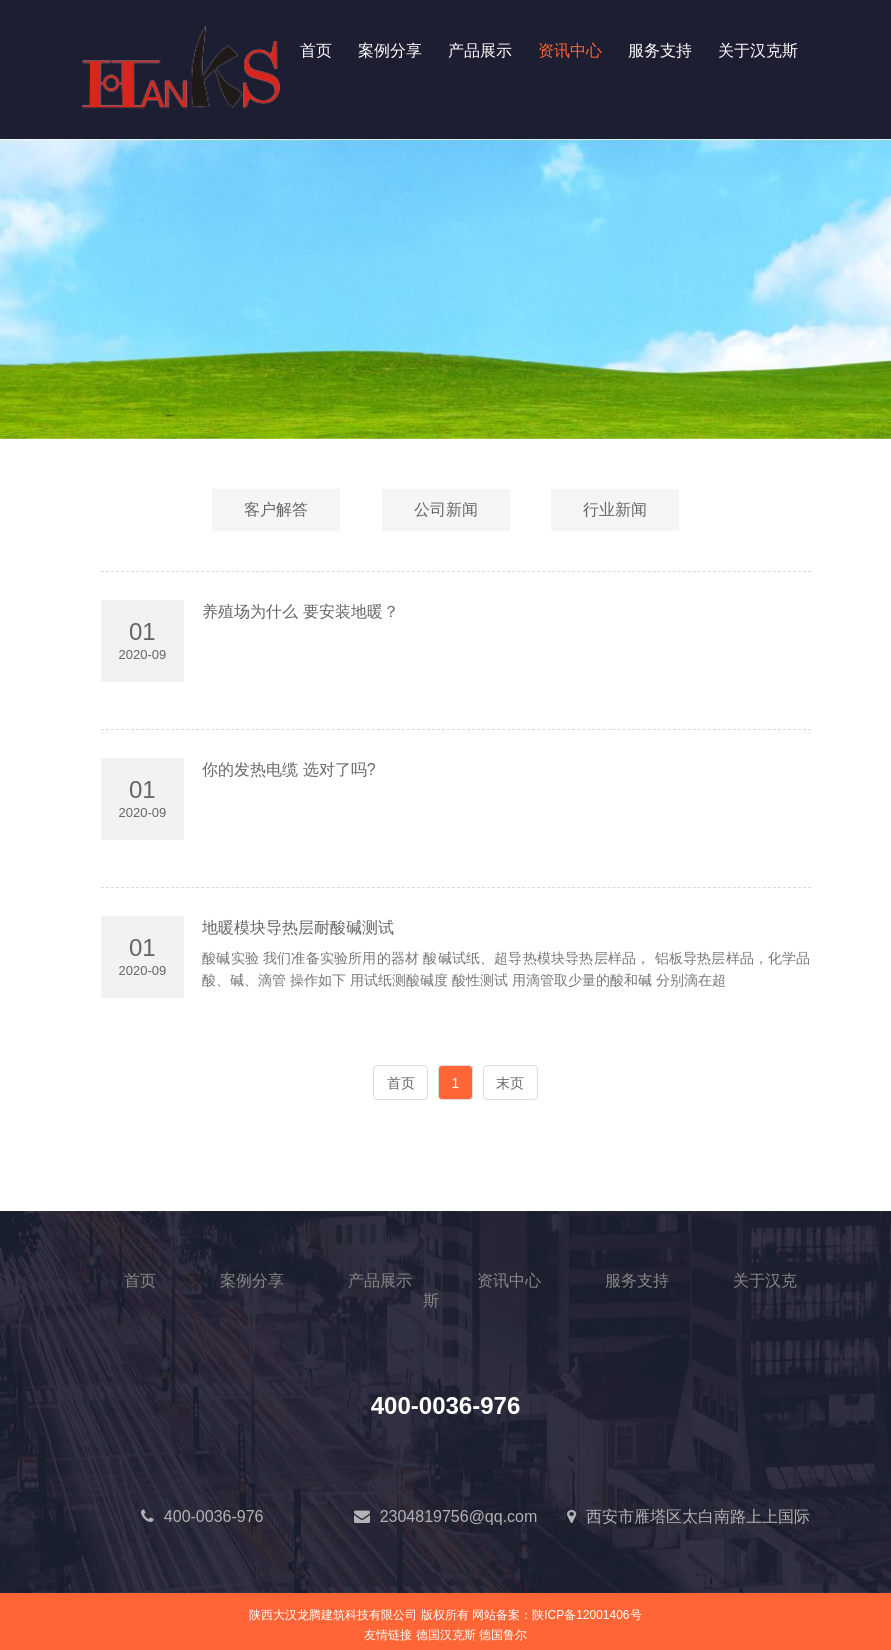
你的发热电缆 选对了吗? (288, 769)
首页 (316, 50)
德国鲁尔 (503, 1635)
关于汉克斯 (758, 50)
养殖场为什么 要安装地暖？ (300, 611)
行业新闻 (615, 509)
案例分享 (390, 50)
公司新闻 (446, 509)
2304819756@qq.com (459, 1516)
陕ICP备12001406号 (586, 1615)
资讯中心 (570, 50)
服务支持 (660, 50)
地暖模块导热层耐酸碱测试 (298, 927)
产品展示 (480, 50)
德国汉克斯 (446, 1635)
